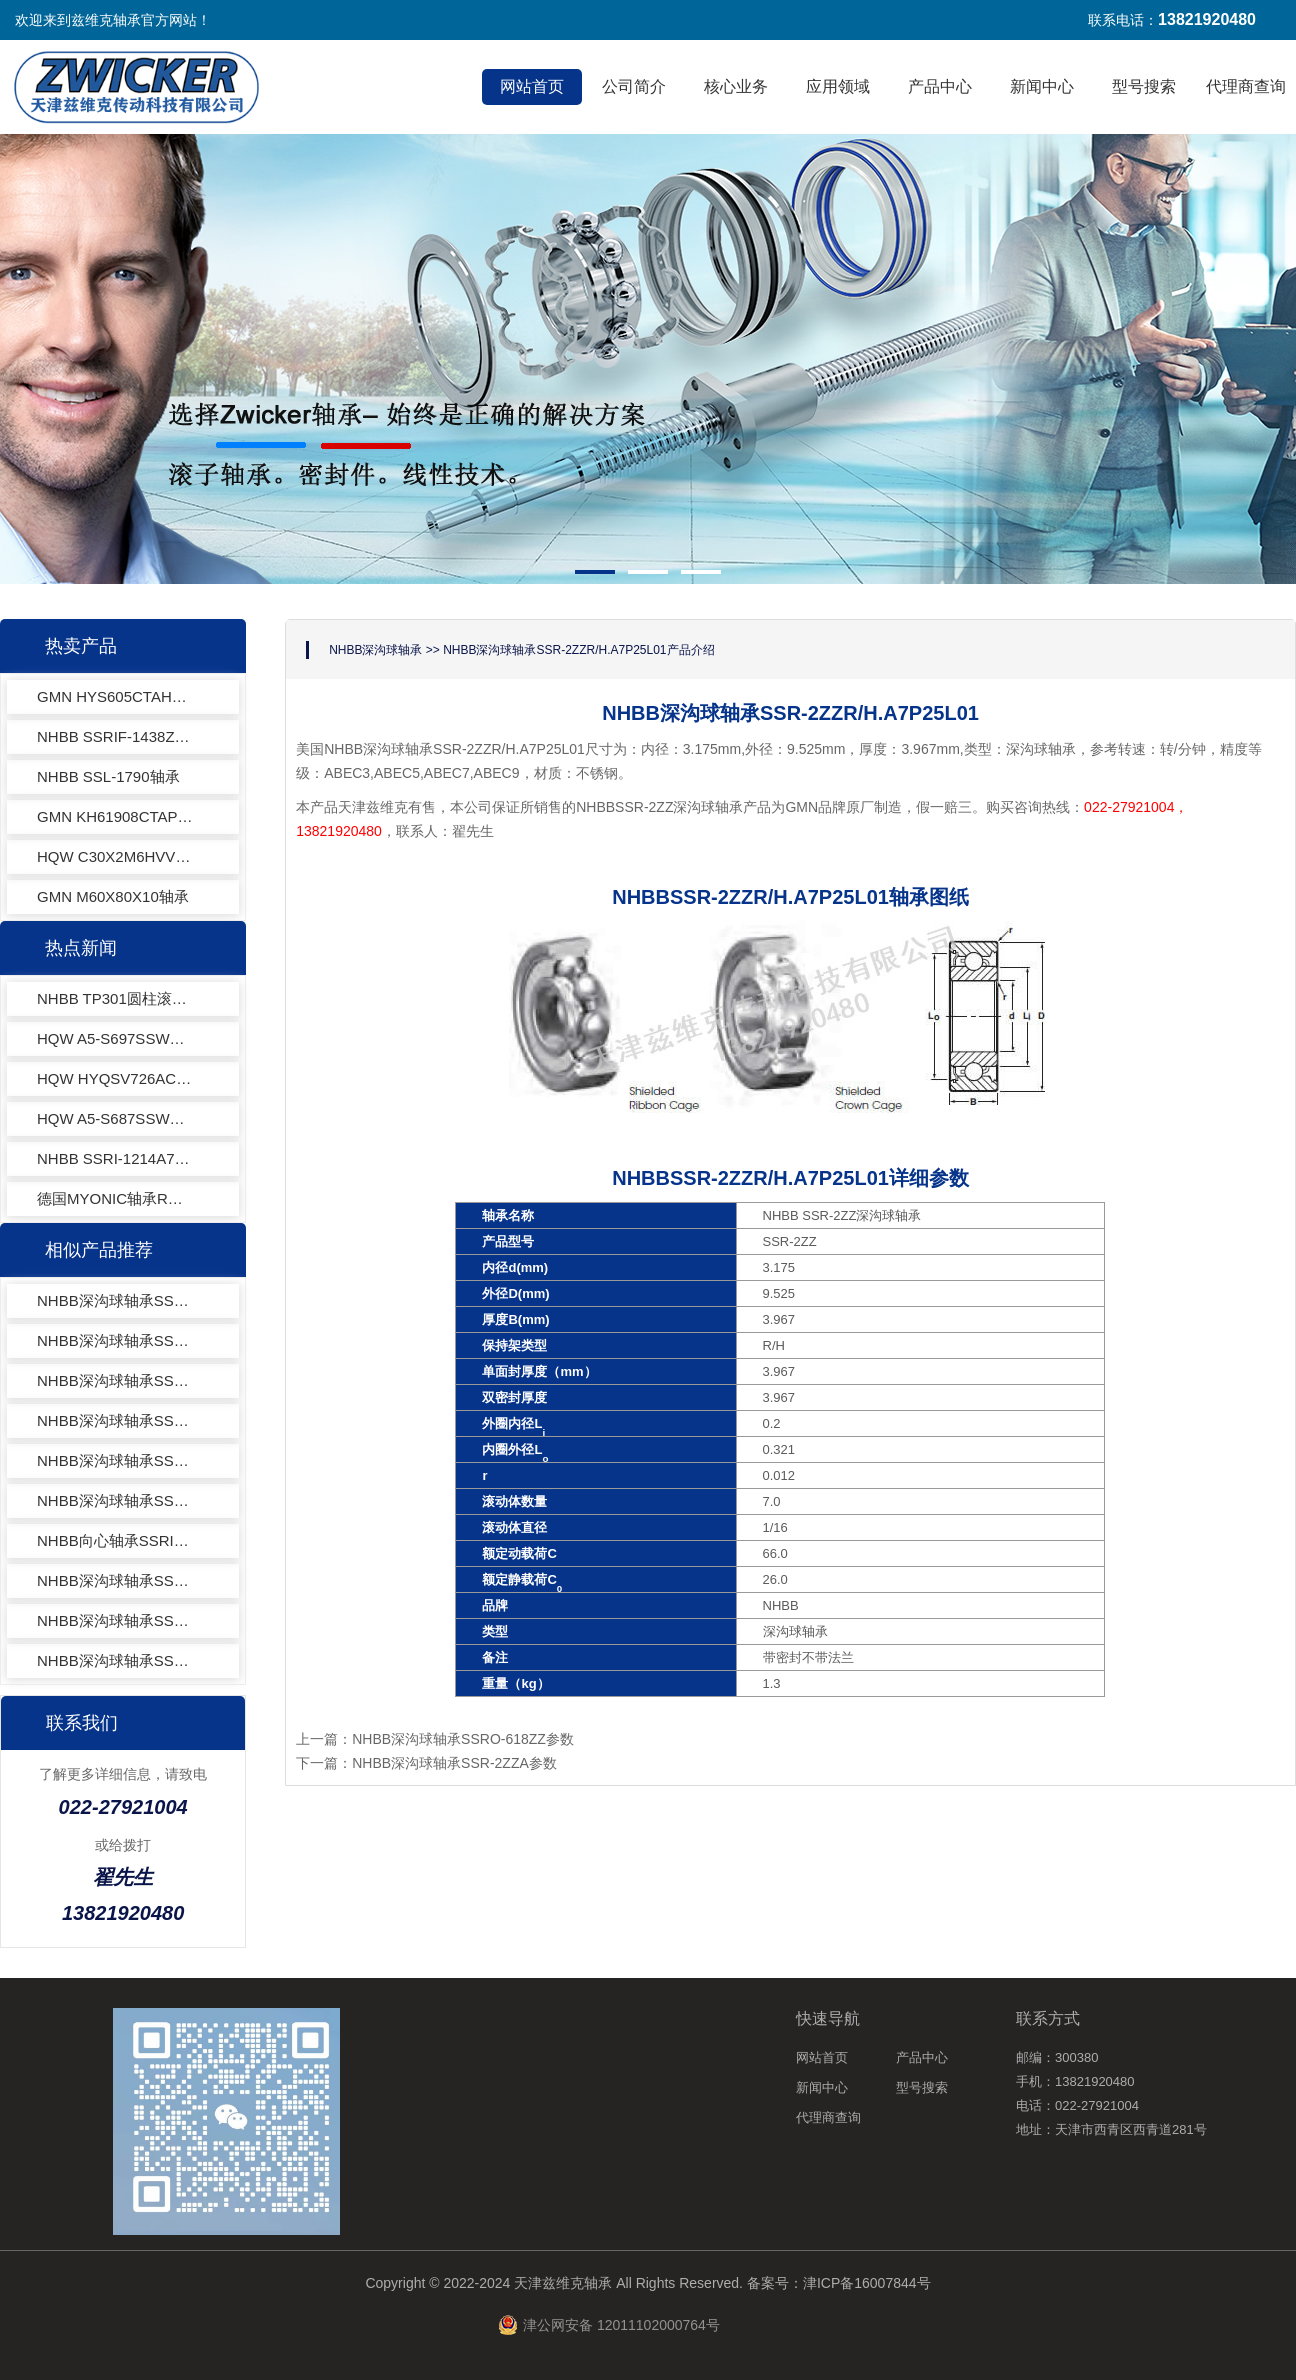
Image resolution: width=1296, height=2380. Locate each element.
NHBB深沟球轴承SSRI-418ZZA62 (115, 1660)
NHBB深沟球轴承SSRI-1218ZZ (115, 1300)
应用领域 (838, 86)
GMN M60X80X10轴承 (113, 896)
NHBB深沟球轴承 (375, 650)
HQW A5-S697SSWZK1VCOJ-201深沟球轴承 (115, 1038)
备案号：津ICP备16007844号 (839, 2283)
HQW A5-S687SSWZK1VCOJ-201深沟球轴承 (115, 1118)
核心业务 (736, 86)
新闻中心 (1042, 86)
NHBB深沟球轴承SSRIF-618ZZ (115, 1420)
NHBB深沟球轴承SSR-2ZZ (115, 1460)
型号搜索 (1144, 86)
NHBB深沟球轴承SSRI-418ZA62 (115, 1580)
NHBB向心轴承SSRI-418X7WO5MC (115, 1540)
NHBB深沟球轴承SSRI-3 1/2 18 (115, 1340)
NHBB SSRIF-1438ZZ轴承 (115, 736)
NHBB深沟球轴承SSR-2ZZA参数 (454, 1763)
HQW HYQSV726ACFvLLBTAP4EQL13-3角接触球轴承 (115, 1078)
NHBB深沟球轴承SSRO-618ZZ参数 (463, 1739)
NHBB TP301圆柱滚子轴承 (115, 998)
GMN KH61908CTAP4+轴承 (115, 816)
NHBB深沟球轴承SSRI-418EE (115, 1620)
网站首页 (532, 86)
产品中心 (940, 86)
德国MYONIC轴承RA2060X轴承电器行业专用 (115, 1198)
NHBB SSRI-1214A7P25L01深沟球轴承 (115, 1158)
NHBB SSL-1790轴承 (108, 776)
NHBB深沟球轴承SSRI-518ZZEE (115, 1500)
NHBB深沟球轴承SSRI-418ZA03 (115, 1380)
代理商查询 (1246, 86)
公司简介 (634, 86)
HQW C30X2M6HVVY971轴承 (115, 856)
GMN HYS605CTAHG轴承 (115, 696)
